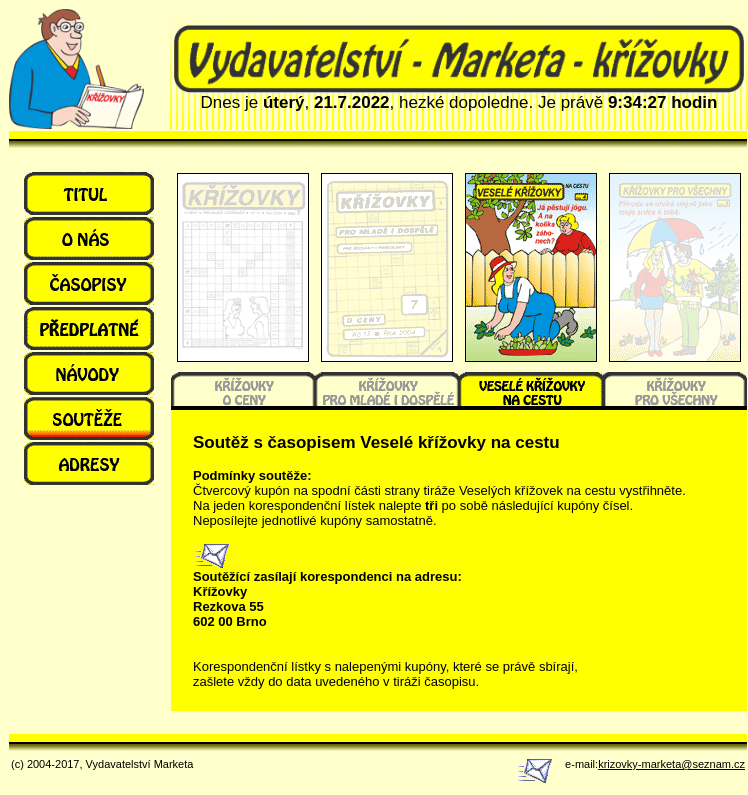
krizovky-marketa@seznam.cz (671, 764)
